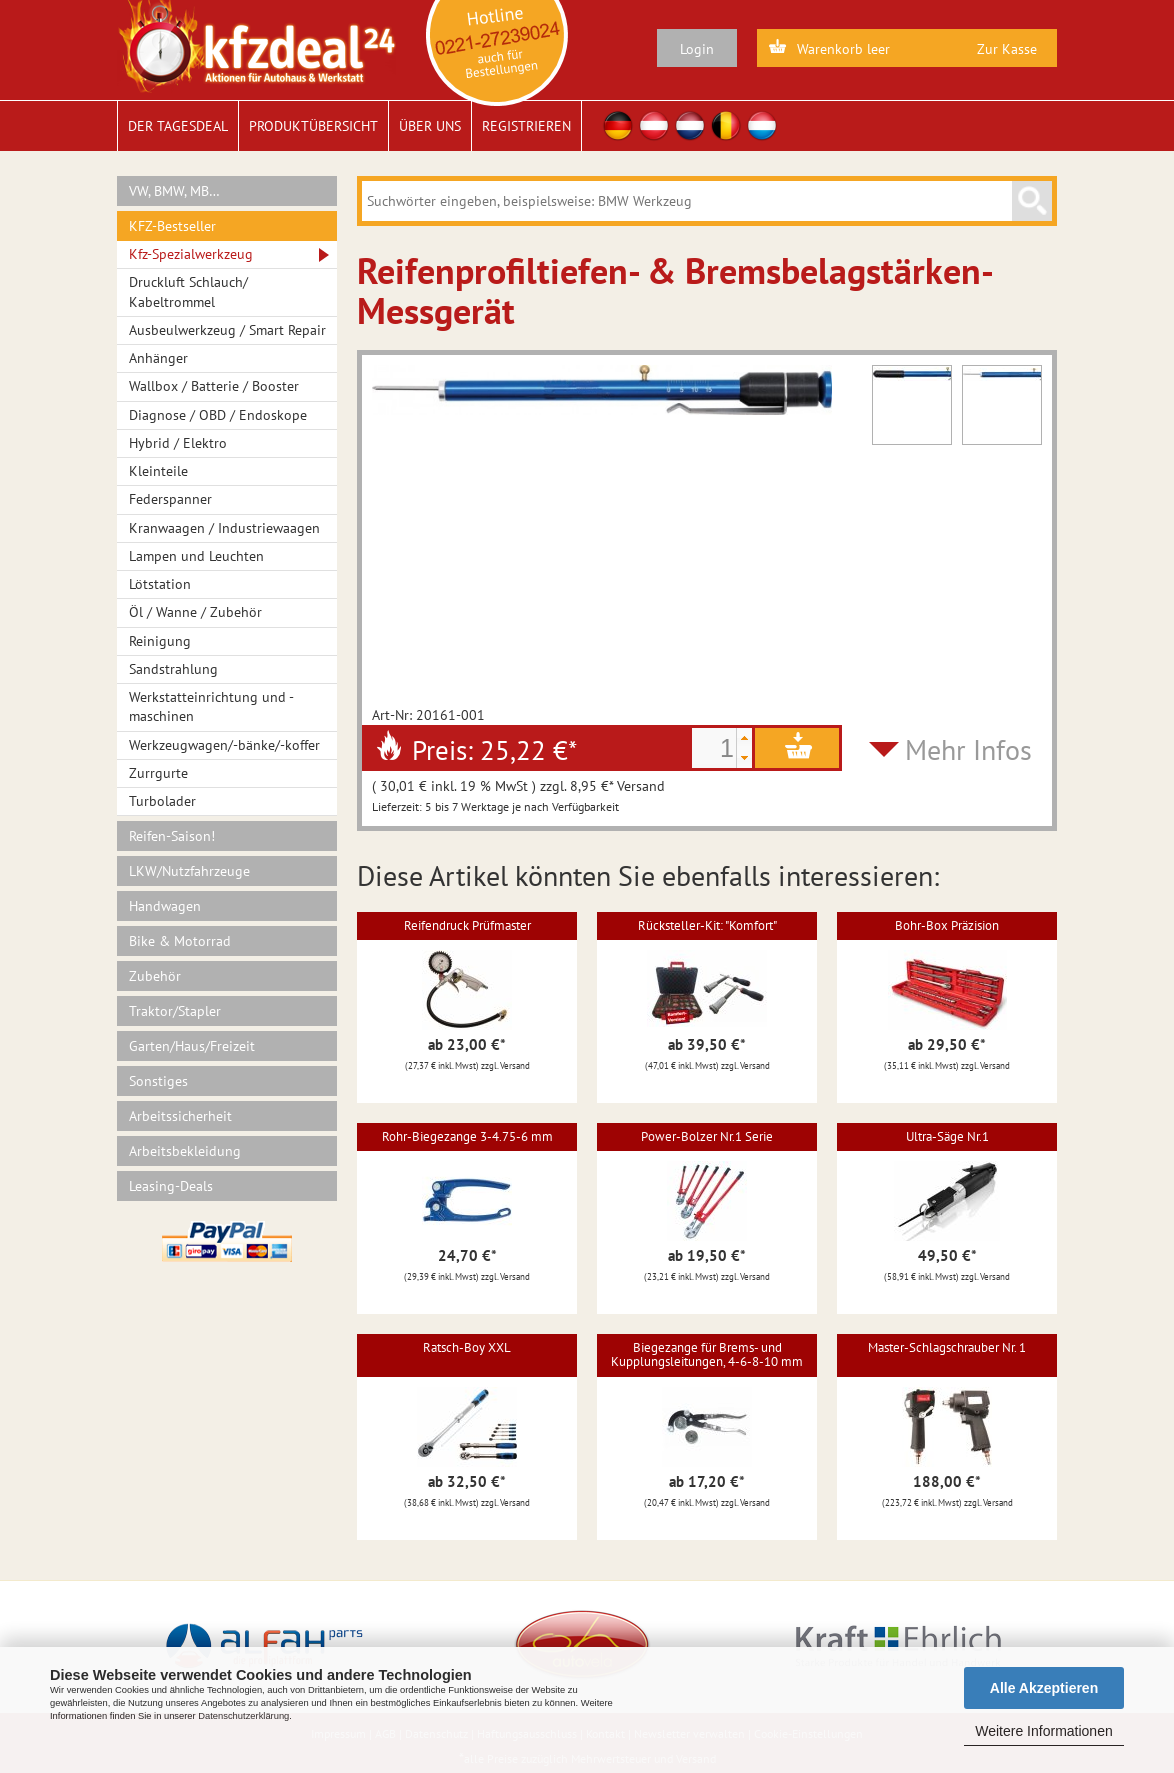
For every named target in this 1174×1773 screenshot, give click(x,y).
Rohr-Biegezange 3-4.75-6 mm (467, 1136)
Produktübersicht (313, 126)
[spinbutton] (714, 748)
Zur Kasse (1007, 49)
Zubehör (155, 976)
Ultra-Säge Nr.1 (947, 1136)
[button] (744, 738)
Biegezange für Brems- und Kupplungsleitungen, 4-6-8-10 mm (707, 1354)
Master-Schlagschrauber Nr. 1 (947, 1347)
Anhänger (158, 358)
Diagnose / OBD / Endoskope (218, 415)
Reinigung (160, 641)
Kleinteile (158, 471)
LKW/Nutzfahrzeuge (189, 871)
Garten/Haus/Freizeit (192, 1046)
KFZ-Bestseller (172, 226)
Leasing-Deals (171, 1186)
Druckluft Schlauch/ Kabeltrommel (188, 291)
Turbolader (162, 801)
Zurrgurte (158, 773)
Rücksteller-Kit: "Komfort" (707, 925)
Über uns (430, 126)
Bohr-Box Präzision (947, 925)
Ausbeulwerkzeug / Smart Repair (227, 330)
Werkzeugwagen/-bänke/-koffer (224, 745)
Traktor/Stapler (175, 1011)
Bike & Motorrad (180, 941)
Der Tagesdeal (178, 126)
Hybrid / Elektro (178, 443)
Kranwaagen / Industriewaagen (224, 528)
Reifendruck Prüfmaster (467, 925)
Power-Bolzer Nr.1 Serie (707, 1136)
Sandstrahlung (173, 669)
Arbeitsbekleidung (185, 1151)
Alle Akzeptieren (1044, 1688)
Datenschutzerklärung (243, 1716)
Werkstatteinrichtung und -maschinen (211, 706)
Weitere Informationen (1043, 1731)
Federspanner (170, 499)
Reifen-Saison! (172, 836)
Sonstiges (158, 1081)
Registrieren (526, 126)
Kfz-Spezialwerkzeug (191, 254)
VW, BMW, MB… (174, 191)
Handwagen (165, 906)
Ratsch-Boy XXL (467, 1347)
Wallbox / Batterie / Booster (214, 386)
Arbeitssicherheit (180, 1116)
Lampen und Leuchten (196, 556)
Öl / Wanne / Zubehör (195, 612)
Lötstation (160, 584)
